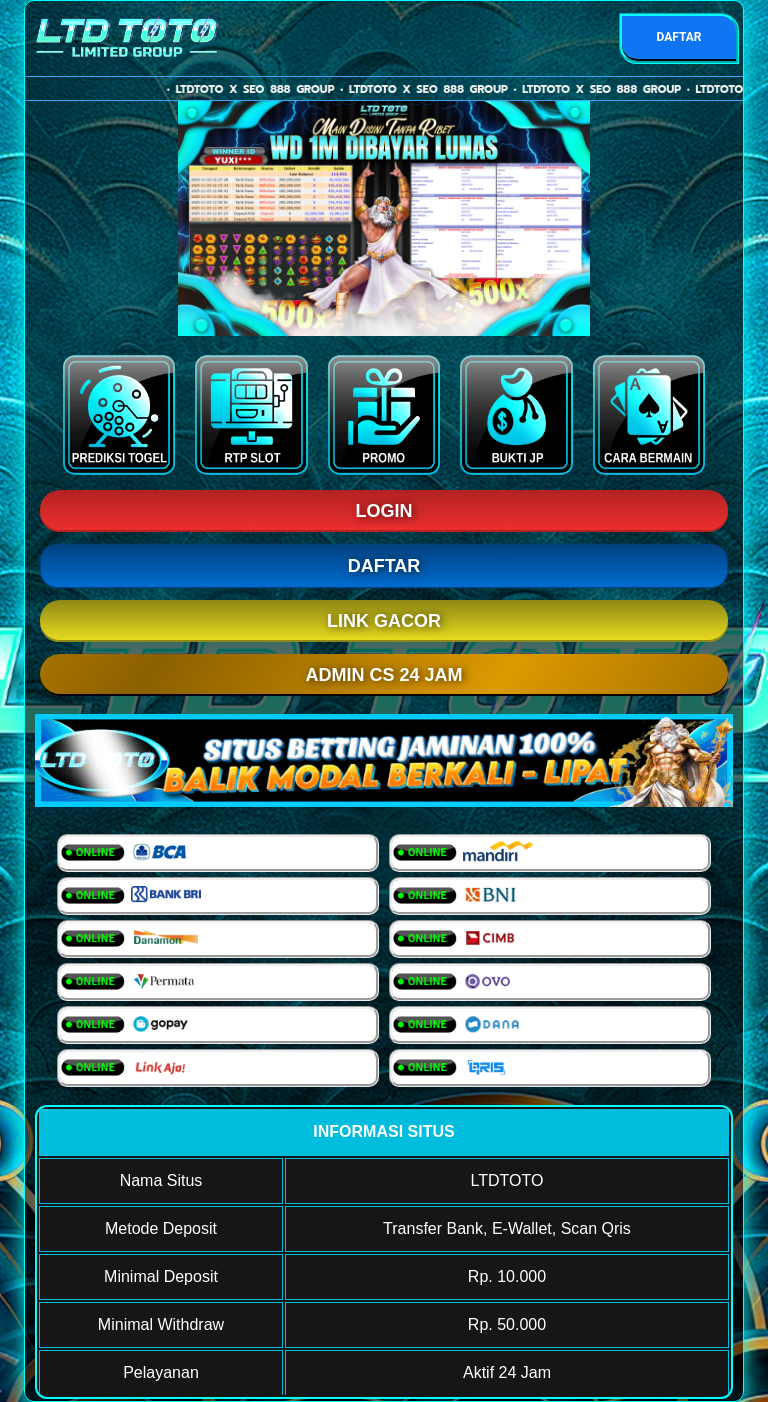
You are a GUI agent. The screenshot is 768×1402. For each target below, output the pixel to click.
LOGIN (384, 511)
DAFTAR (678, 37)
